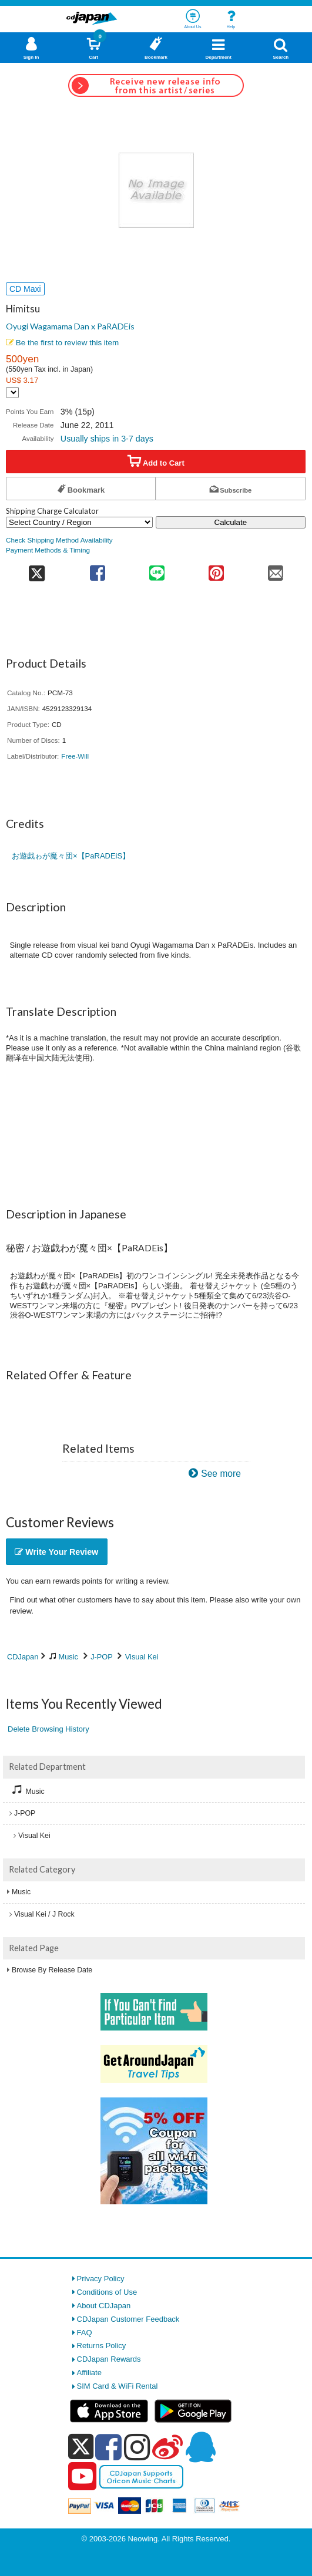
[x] (80, 2447)
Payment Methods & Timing (48, 550)
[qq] (200, 2447)
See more (221, 1474)
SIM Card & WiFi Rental (117, 2386)
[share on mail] (276, 569)
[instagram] (137, 2447)
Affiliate (89, 2372)
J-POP (101, 1656)
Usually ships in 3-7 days (107, 438)
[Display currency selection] (12, 392)
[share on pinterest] (216, 569)
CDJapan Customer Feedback (128, 2319)
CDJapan (22, 1656)
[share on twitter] (37, 569)
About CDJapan (104, 2305)
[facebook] (108, 2447)
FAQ (84, 2332)
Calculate (230, 522)
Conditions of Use (107, 2292)
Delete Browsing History (48, 1729)
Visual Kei (142, 1656)
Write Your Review (56, 1552)
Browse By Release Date (52, 1970)
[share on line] (156, 569)
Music (68, 1656)
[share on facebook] (97, 569)
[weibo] (167, 2447)
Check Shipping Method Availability (59, 540)
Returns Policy (101, 2345)
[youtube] (82, 2476)
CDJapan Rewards (109, 2359)
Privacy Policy (101, 2278)
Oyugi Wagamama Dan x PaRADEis (70, 326)
